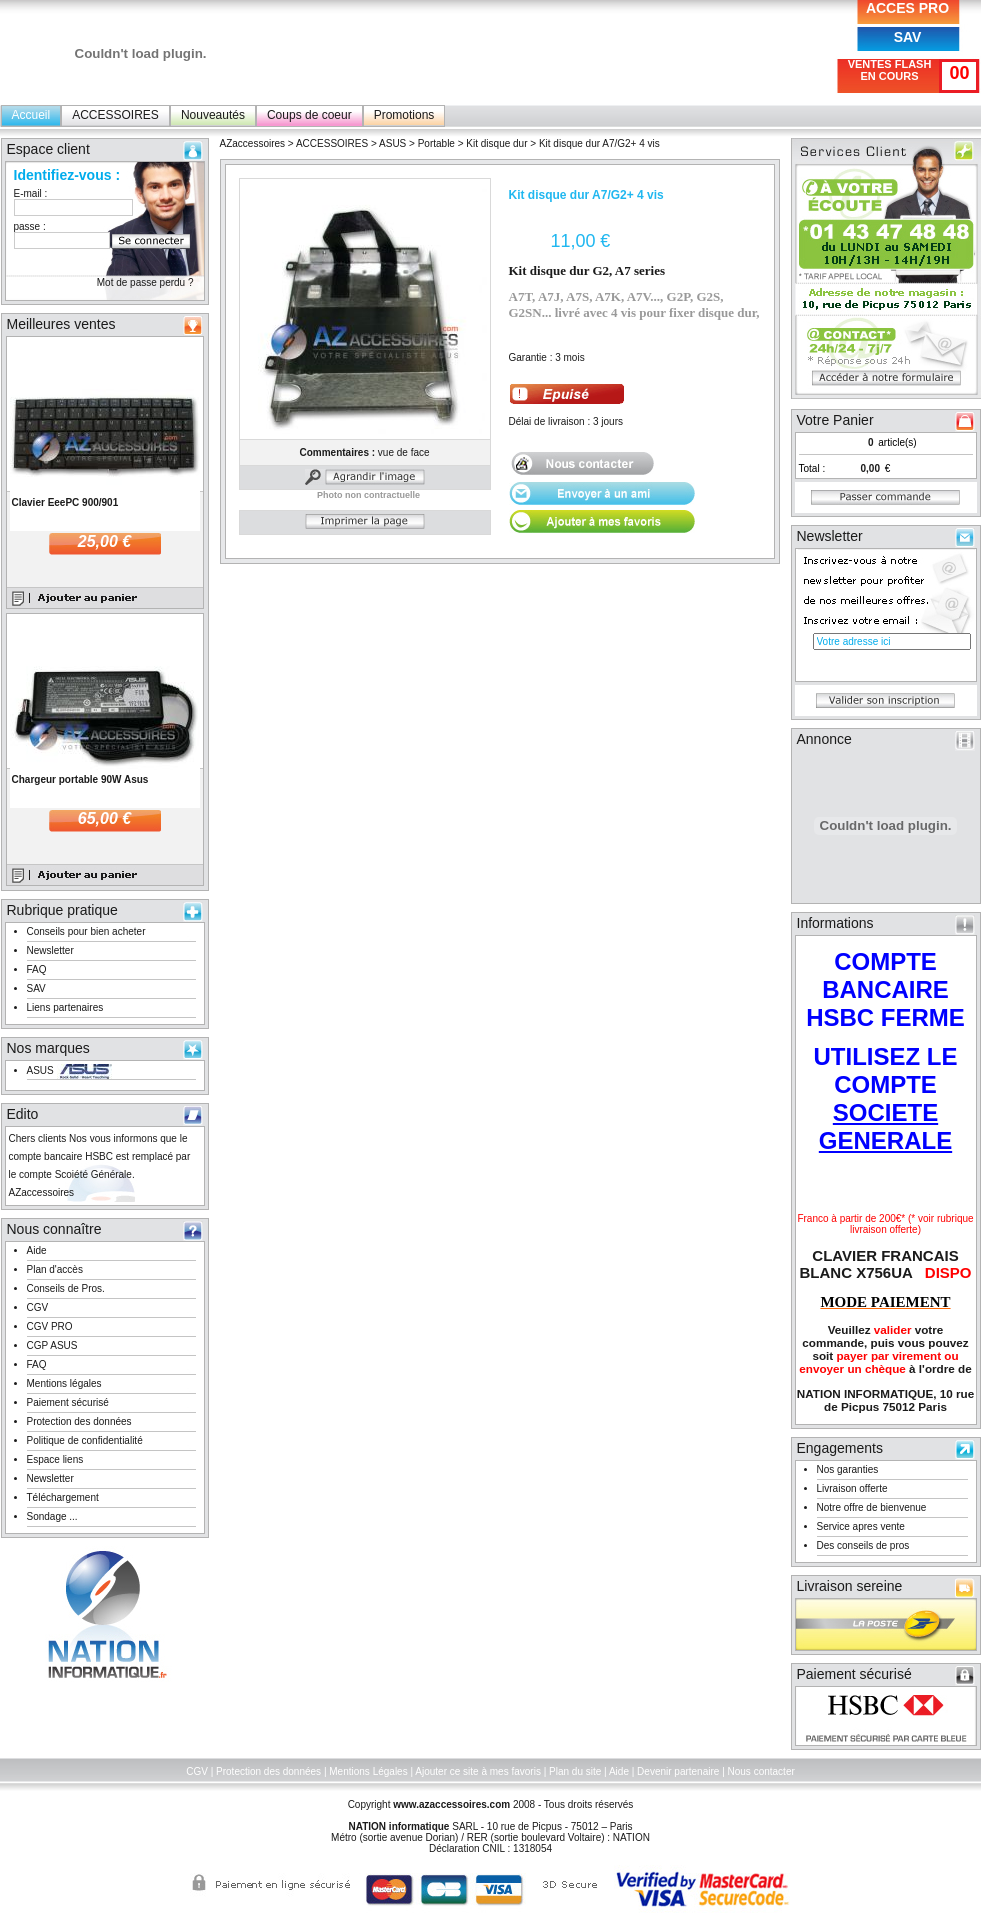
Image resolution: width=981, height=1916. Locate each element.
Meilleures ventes (61, 324)
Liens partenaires (65, 1007)
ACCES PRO (907, 8)
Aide (37, 1250)
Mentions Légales (368, 1771)
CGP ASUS (52, 1345)
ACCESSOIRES (115, 115)
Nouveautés (213, 115)
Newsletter (50, 950)
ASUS (40, 1070)
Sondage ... (52, 1516)
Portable (436, 143)
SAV (908, 37)
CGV (38, 1307)
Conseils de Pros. (66, 1288)
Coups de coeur (309, 115)
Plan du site (575, 1771)
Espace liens (55, 1459)
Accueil (31, 115)
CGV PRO (50, 1326)
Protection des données (79, 1421)
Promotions (404, 115)
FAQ (37, 969)
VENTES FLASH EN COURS (890, 70)
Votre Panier (835, 420)
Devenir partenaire (678, 1771)
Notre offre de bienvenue (872, 1507)
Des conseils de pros (863, 1545)
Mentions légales (64, 1383)
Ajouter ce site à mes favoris (478, 1771)
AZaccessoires (253, 143)
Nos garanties (848, 1469)
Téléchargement (63, 1497)
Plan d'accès (55, 1269)
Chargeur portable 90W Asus (80, 779)
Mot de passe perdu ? (145, 282)
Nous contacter (761, 1771)
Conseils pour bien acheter (86, 931)
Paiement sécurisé (68, 1402)
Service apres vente (861, 1526)
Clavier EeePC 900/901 (65, 502)
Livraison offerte (852, 1488)
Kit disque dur (496, 143)
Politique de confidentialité (85, 1440)
